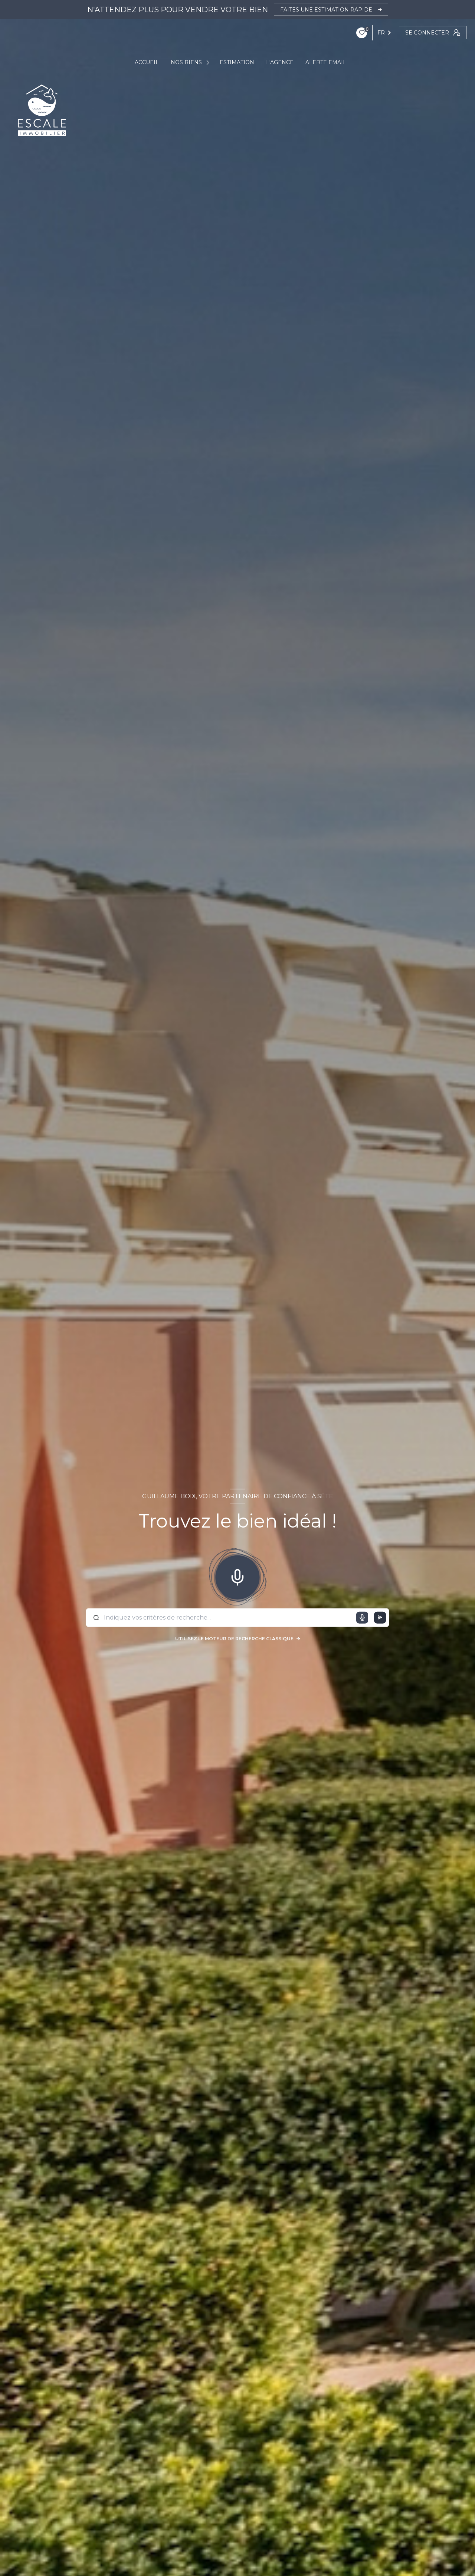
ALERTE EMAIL (325, 62)
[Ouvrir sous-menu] (209, 62)
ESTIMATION (237, 62)
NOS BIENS (186, 62)
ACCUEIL (147, 62)
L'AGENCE (280, 62)
